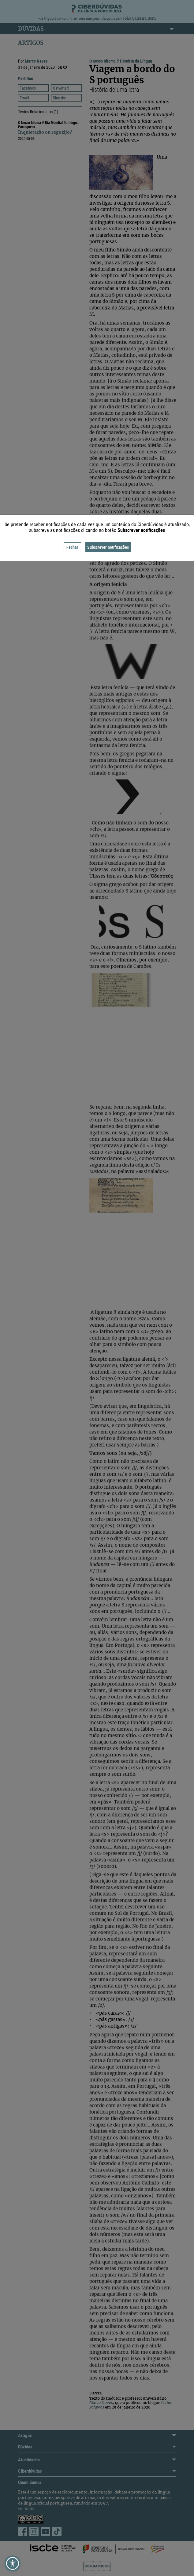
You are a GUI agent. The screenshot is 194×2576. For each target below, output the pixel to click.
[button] (12, 2563)
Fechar (72, 547)
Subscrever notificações (108, 547)
